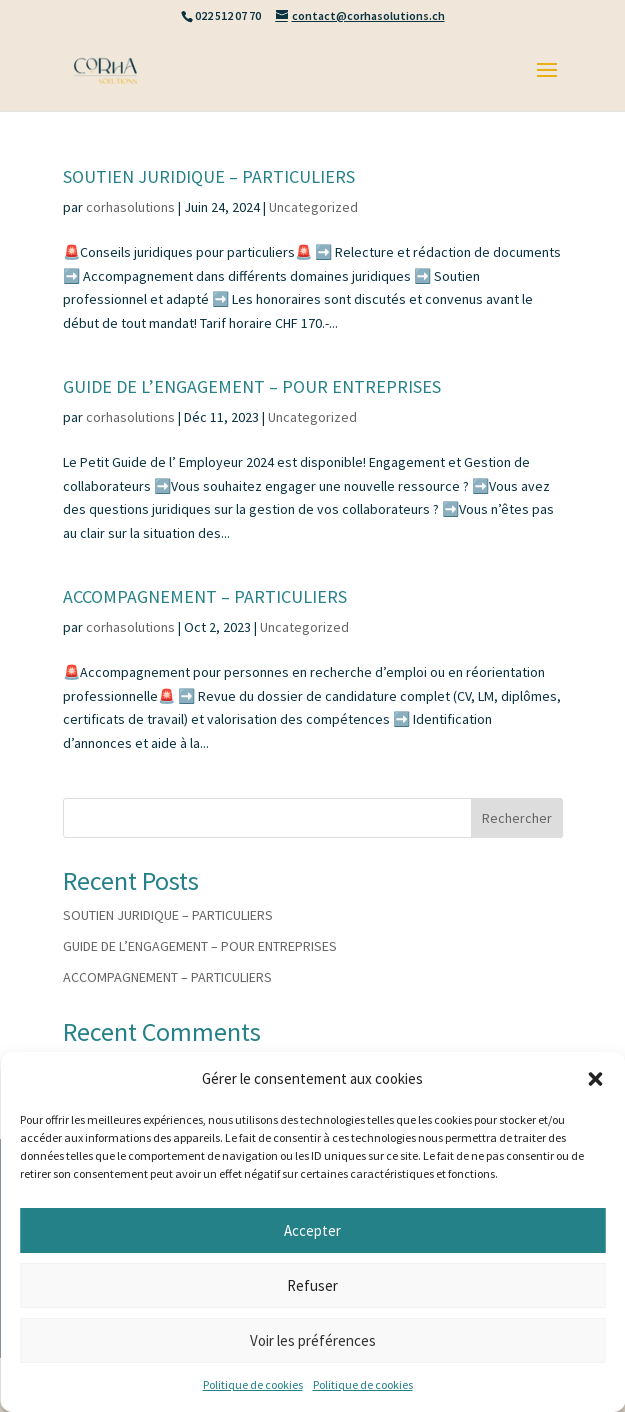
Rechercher (517, 818)
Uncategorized (313, 207)
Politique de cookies (253, 1384)
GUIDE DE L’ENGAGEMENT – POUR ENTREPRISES (252, 386)
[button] (595, 1079)
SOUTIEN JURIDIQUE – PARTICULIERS (209, 176)
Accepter (312, 1230)
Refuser (312, 1285)
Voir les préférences (313, 1340)
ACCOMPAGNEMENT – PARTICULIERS (205, 596)
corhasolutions (130, 207)
